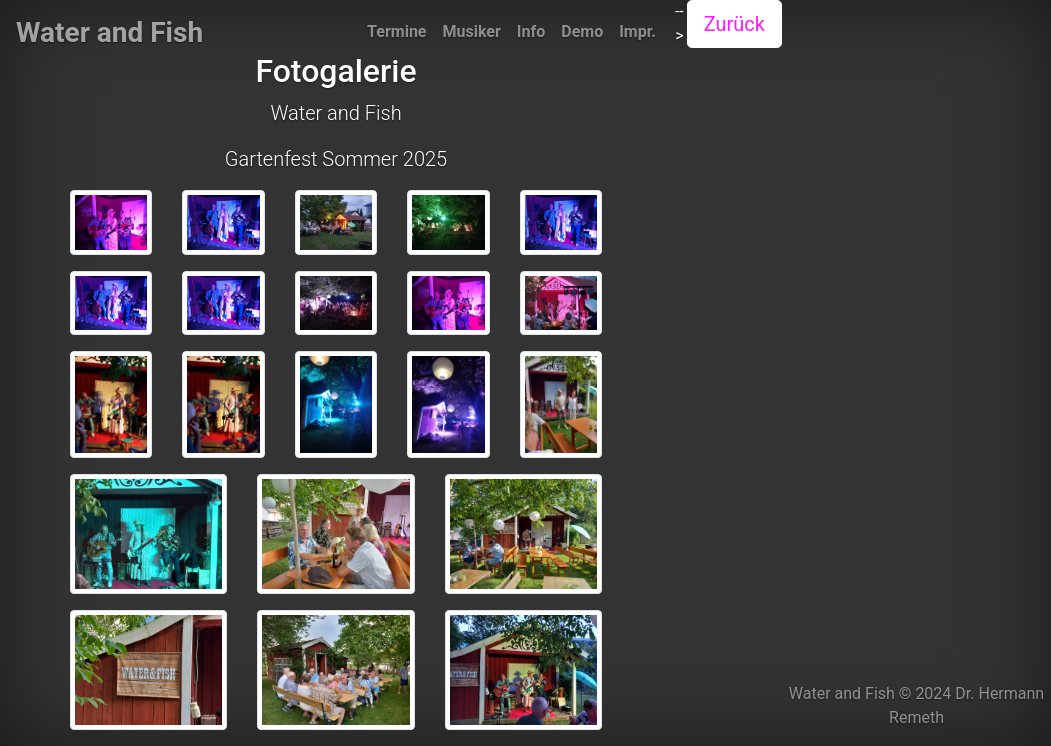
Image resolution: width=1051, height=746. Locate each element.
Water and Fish (109, 32)
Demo (582, 31)
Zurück (734, 24)
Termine (396, 31)
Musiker (472, 31)
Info (531, 31)
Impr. (637, 31)
